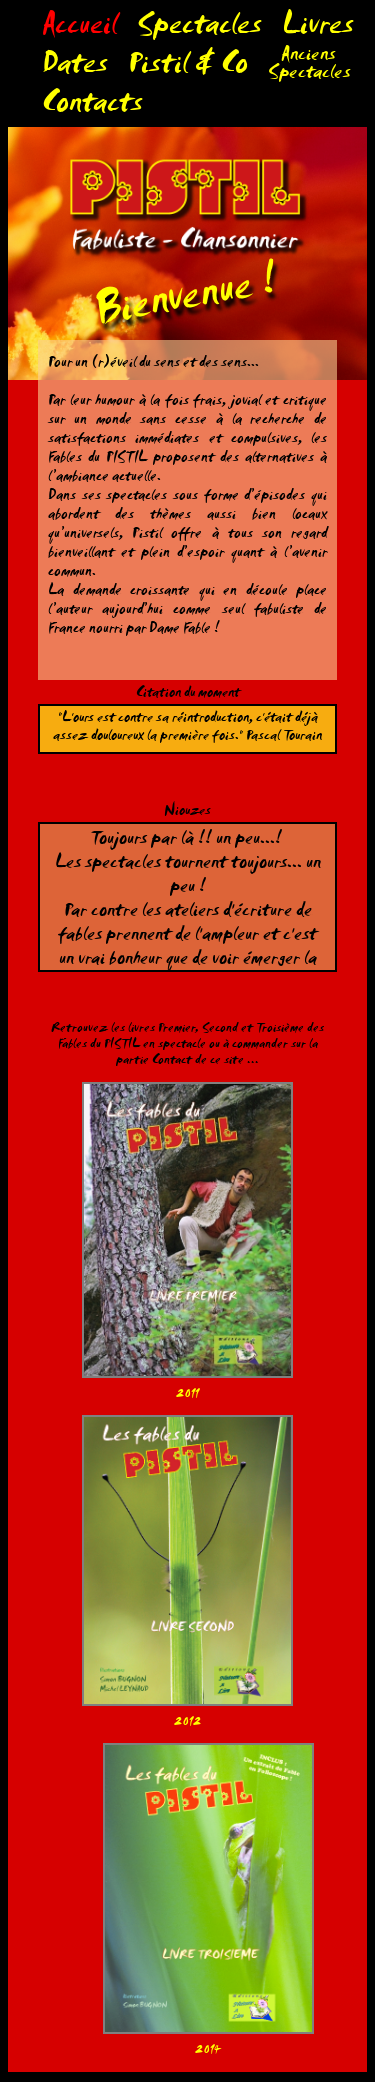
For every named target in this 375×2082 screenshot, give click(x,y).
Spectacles (199, 29)
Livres (318, 29)
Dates (75, 68)
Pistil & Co (188, 68)
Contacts (92, 107)
